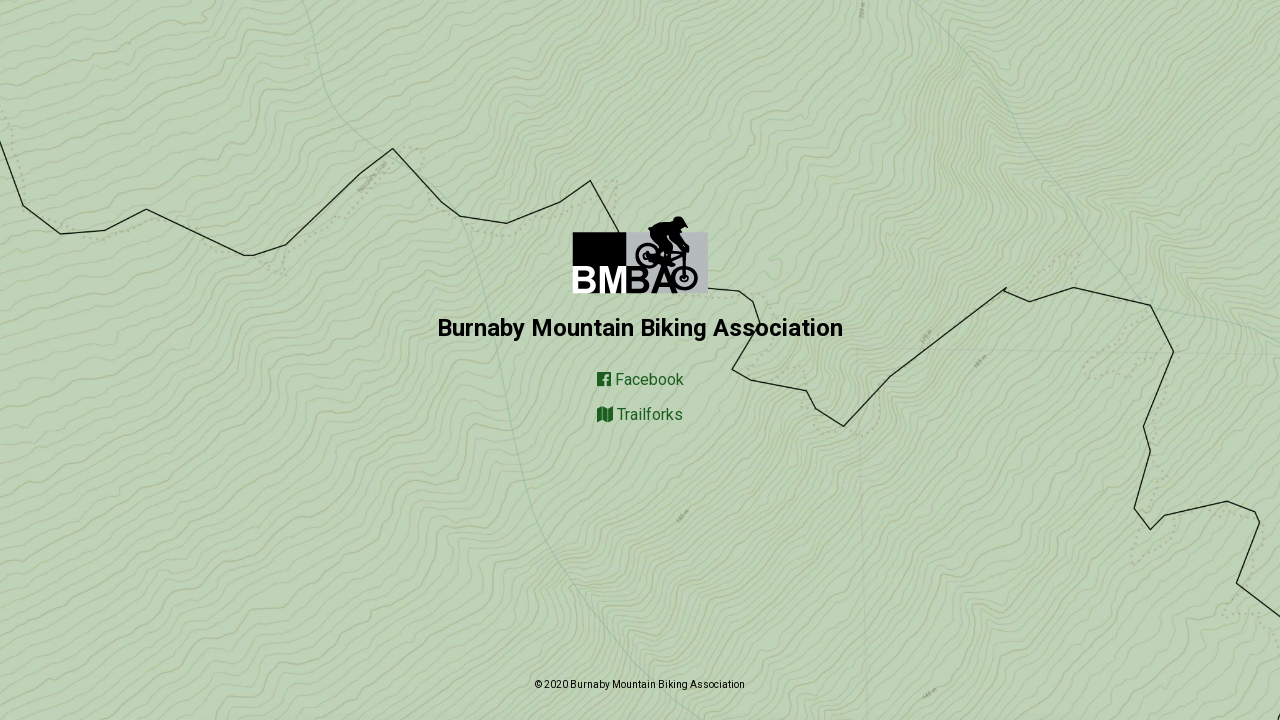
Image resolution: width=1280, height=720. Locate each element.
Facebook (640, 379)
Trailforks (640, 414)
